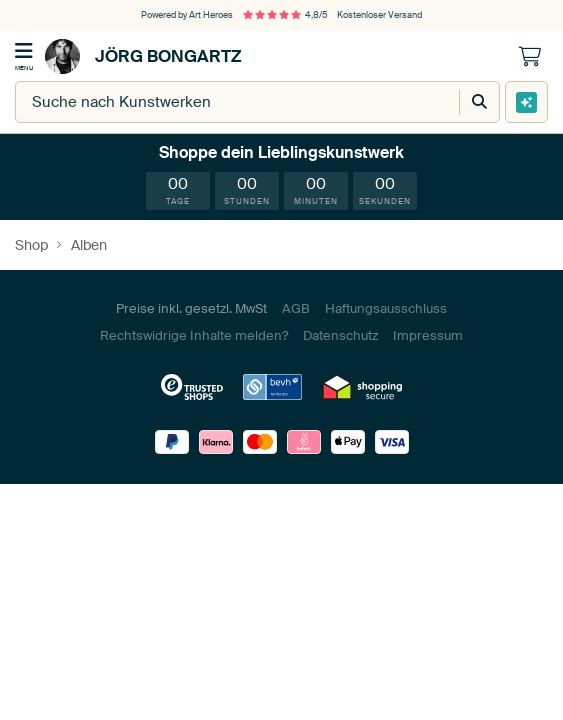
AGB (296, 308)
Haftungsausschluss (386, 308)
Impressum (428, 335)
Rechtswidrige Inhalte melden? (194, 335)
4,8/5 (285, 15)
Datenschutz (340, 335)
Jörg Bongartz (143, 56)
